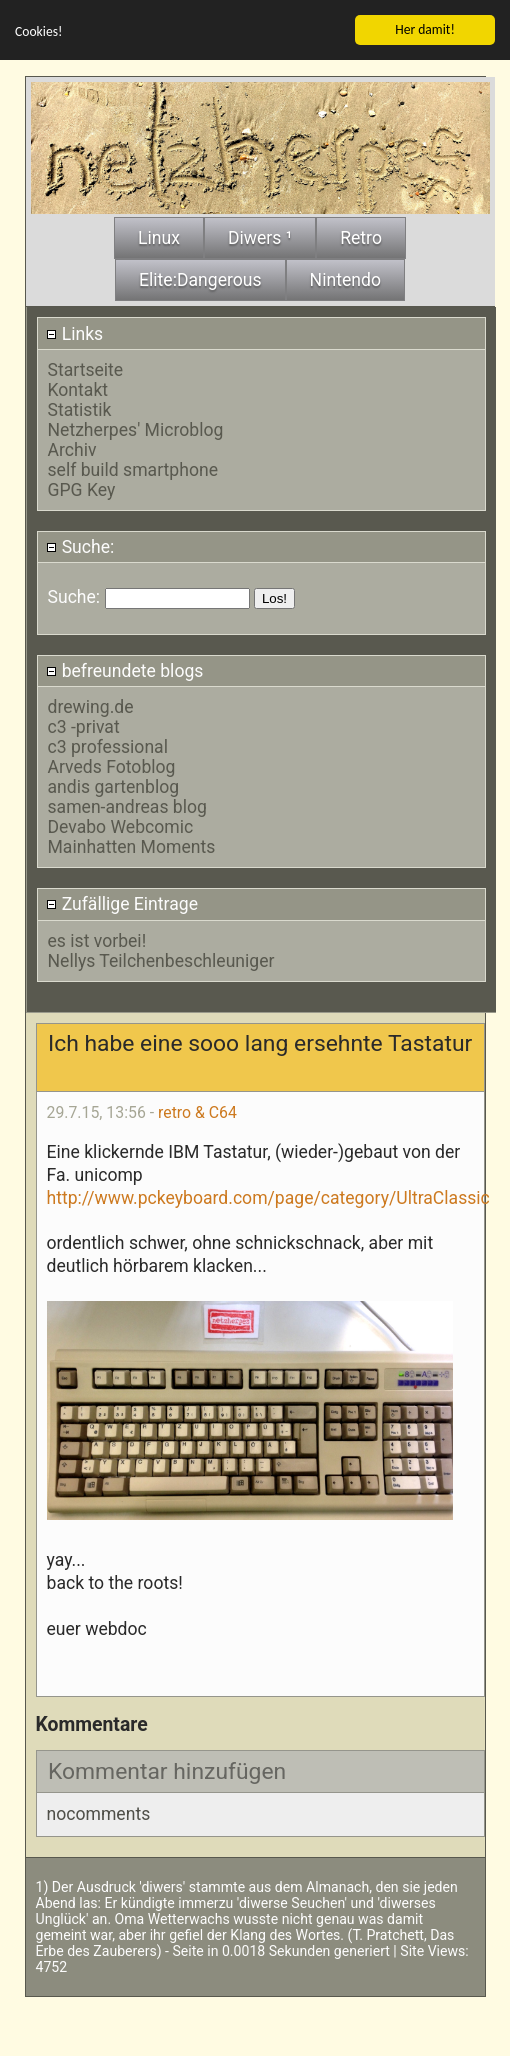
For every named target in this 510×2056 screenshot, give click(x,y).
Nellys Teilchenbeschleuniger (161, 957)
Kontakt (78, 386)
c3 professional (108, 743)
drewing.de (91, 703)
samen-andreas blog (127, 803)
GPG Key (82, 486)
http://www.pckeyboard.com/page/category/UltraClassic (268, 1194)
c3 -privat (84, 723)
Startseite (86, 366)
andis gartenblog (114, 783)
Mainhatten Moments (132, 843)
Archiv (72, 446)
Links (74, 330)
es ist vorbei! (97, 937)
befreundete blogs (124, 667)
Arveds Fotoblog (112, 763)
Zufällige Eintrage (122, 901)
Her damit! (425, 25)
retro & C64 (197, 1109)
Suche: (80, 543)
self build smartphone (133, 466)
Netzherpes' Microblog (136, 426)
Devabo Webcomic (121, 823)
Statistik (80, 406)
